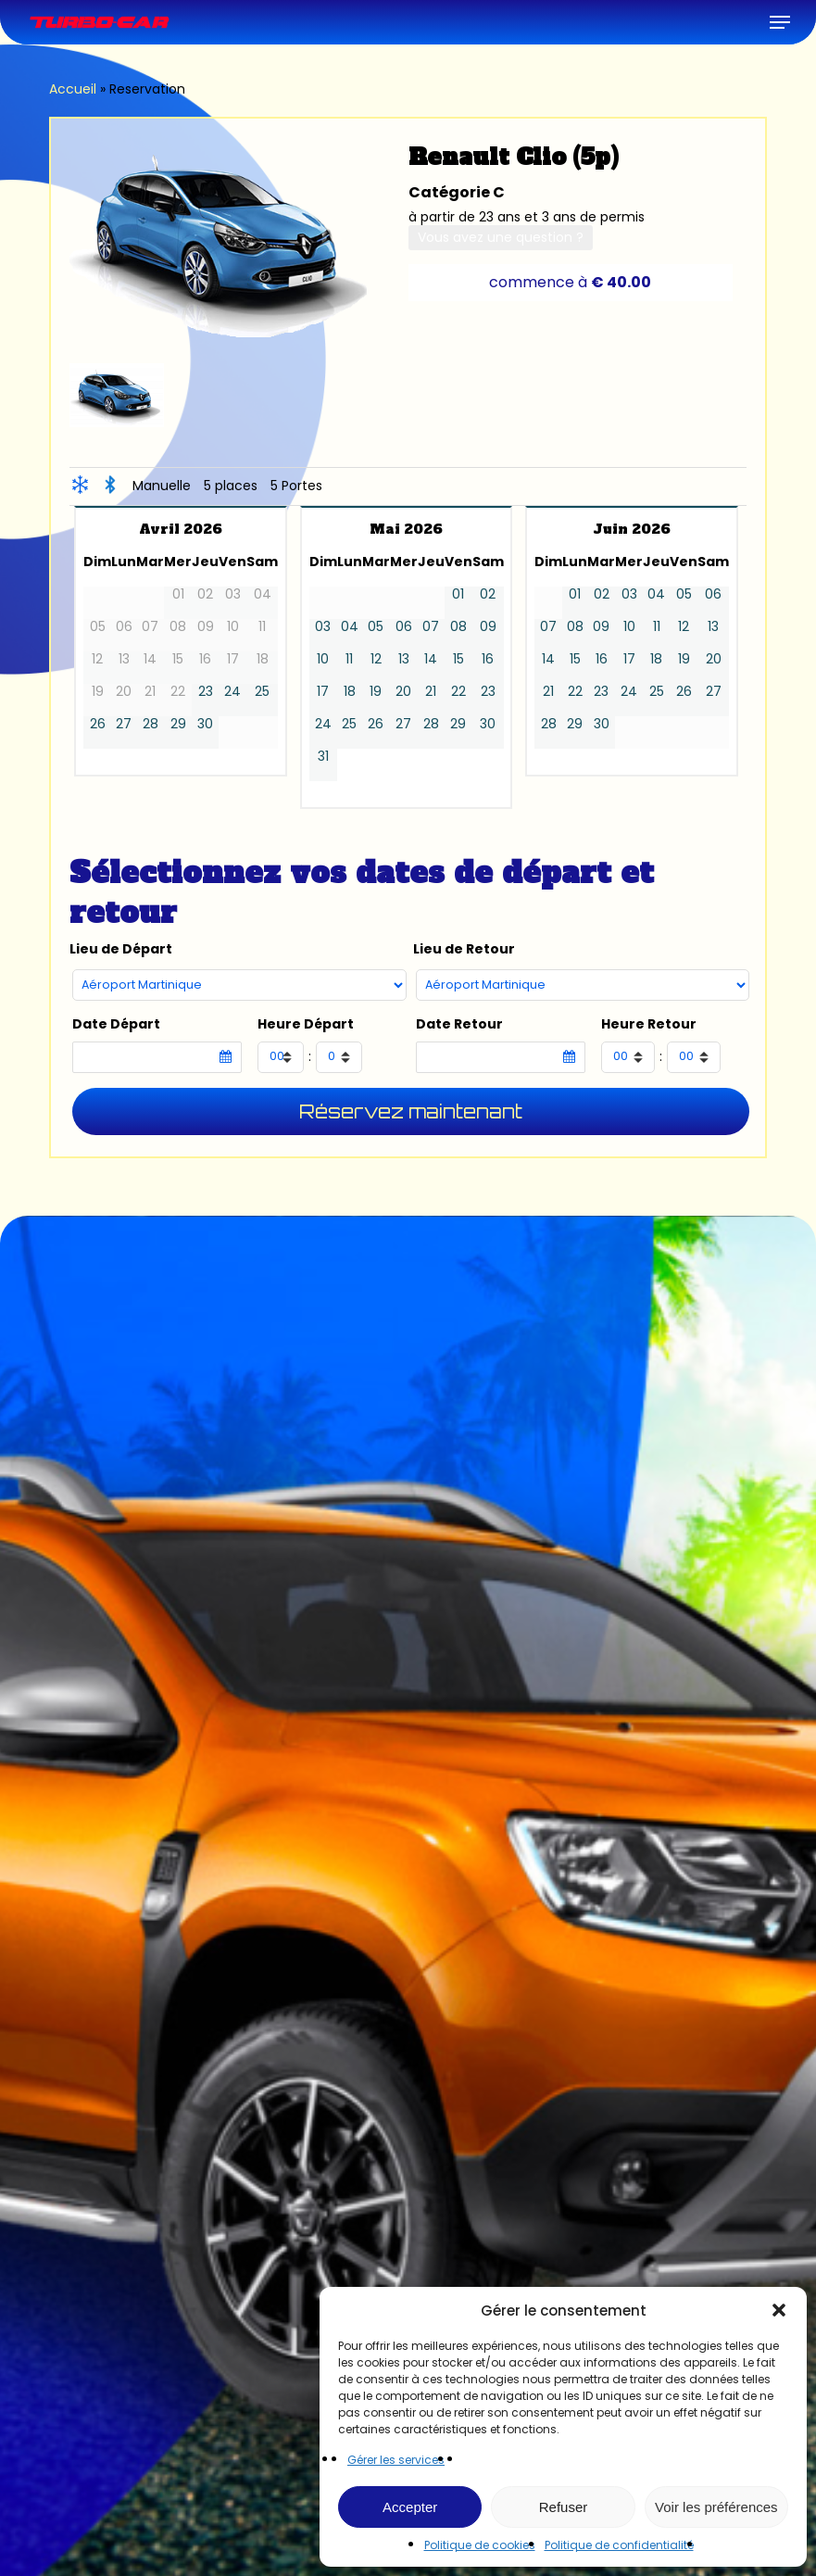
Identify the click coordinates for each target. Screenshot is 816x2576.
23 (205, 692)
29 (178, 724)
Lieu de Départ (120, 949)
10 (323, 659)
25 (262, 692)
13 (403, 659)
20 (403, 692)
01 (458, 594)
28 (150, 724)
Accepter (410, 2507)
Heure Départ (305, 1024)
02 (488, 594)
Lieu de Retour (464, 949)
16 (488, 659)
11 (349, 659)
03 (323, 627)
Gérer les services (396, 2460)
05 (375, 627)
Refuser (563, 2507)
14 (430, 659)
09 (488, 627)
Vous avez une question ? (501, 237)
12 (376, 659)
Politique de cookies (479, 2545)
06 (403, 627)
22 (458, 692)
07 (430, 627)
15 (458, 659)
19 (376, 692)
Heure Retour (649, 1024)
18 (350, 692)
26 (98, 724)
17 (323, 692)
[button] (779, 2310)
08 (458, 627)
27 (124, 724)
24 (232, 692)
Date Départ (116, 1024)
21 (430, 692)
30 (205, 724)
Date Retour (459, 1024)
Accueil (72, 89)
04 (349, 627)
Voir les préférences (716, 2507)
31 (323, 756)
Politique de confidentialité (619, 2545)
